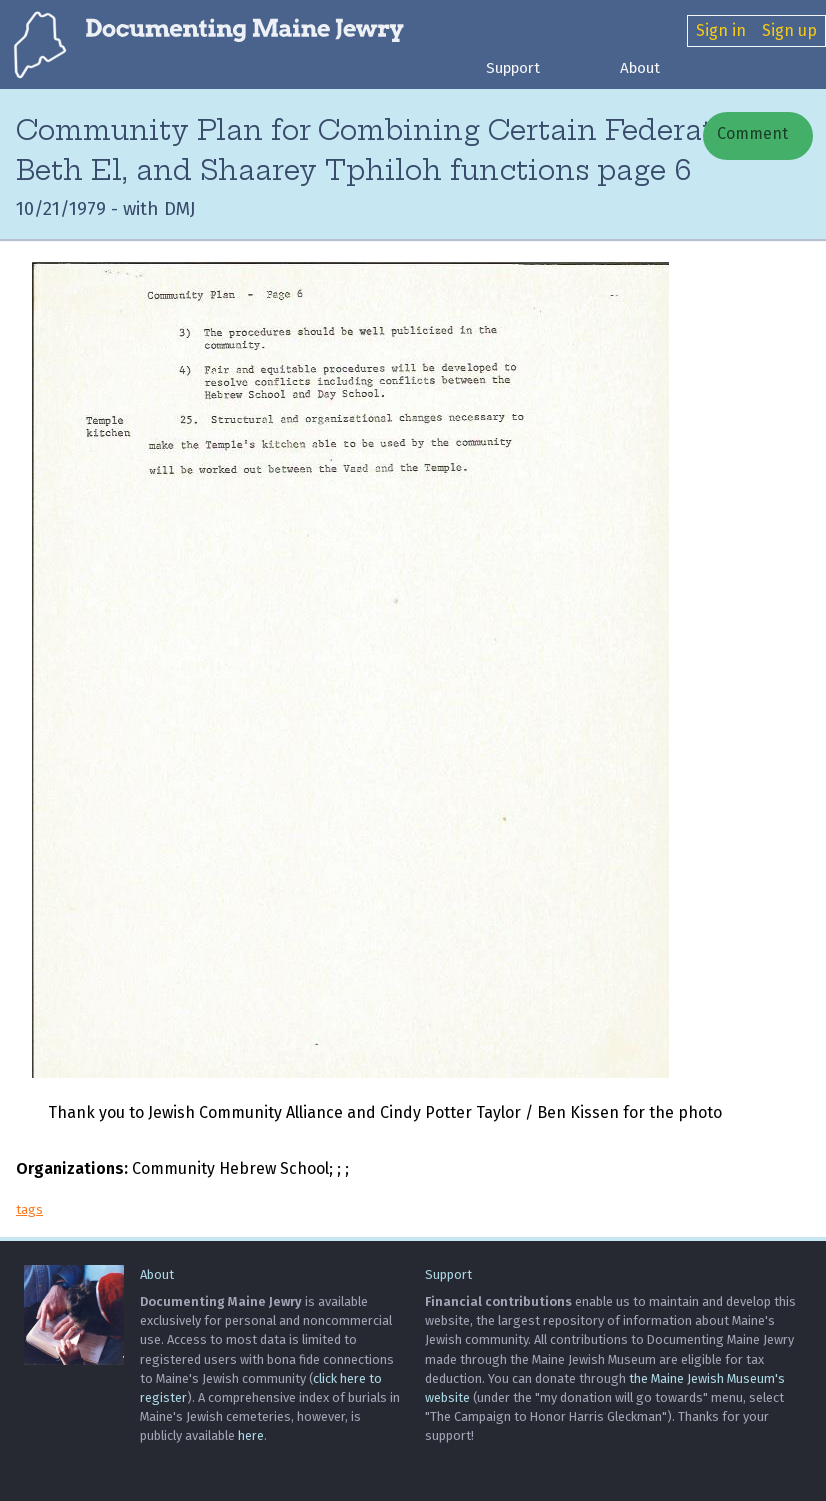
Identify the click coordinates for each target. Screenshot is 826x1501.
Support (513, 68)
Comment (750, 133)
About (640, 68)
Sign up (789, 30)
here (251, 1435)
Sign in (721, 30)
